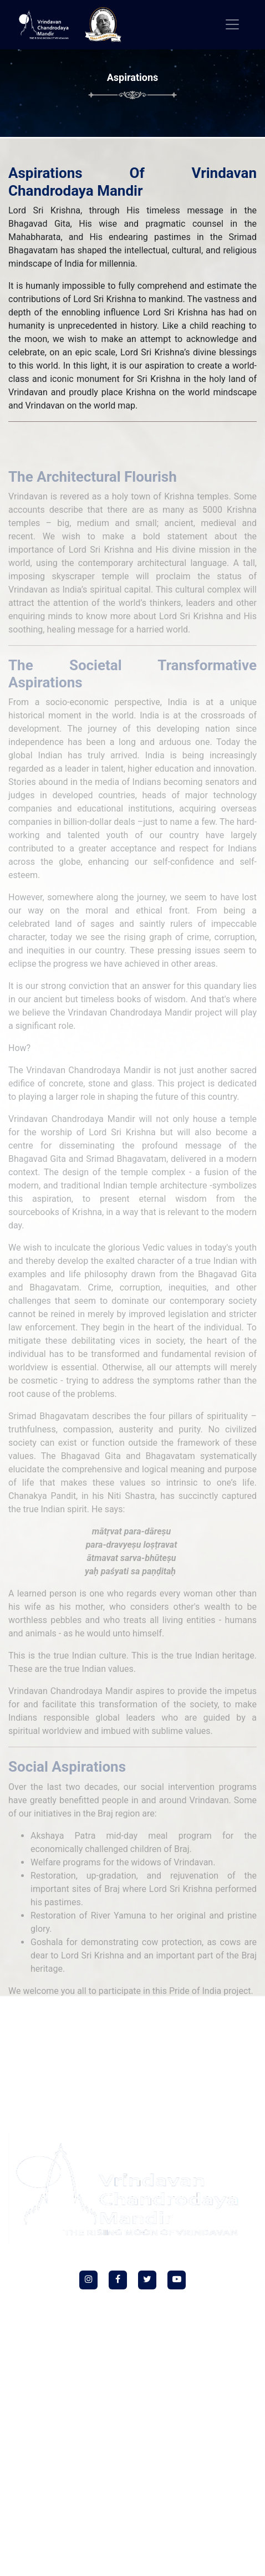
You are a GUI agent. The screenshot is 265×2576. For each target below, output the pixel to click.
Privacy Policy (90, 2054)
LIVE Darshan (203, 2038)
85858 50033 (163, 2405)
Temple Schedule (36, 2054)
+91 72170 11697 (137, 2537)
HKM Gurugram (106, 2038)
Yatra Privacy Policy (80, 2070)
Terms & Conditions (195, 2054)
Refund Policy (137, 2054)
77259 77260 (111, 2405)
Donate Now (158, 2038)
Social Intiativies (49, 2038)
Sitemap (216, 2070)
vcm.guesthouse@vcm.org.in (137, 2560)
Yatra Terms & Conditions (157, 2070)
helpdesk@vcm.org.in (137, 2428)
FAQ (236, 2038)
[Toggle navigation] (232, 24)
